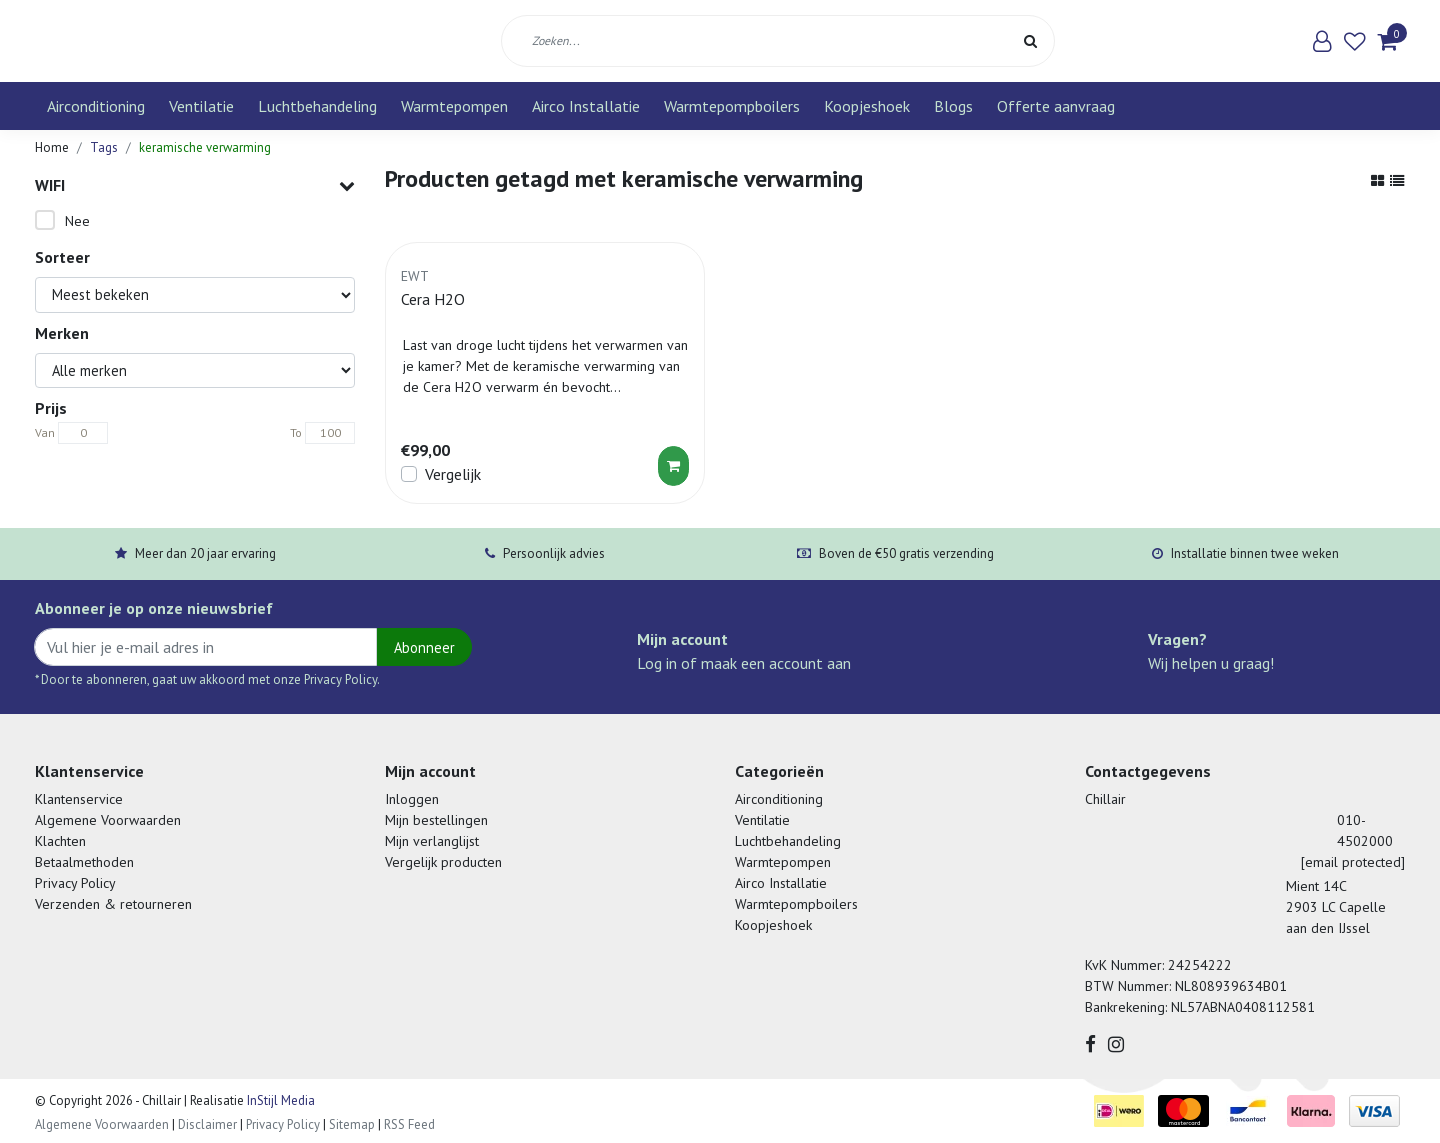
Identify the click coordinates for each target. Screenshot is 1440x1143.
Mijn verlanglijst (432, 841)
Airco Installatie (586, 106)
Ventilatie (201, 106)
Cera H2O (433, 299)
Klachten (60, 841)
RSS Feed (409, 1124)
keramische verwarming (205, 147)
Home (52, 147)
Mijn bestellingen (436, 820)
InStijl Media (279, 1100)
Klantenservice (79, 799)
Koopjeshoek (867, 106)
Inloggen (412, 799)
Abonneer (424, 647)
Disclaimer (207, 1124)
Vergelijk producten (443, 862)
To (296, 432)
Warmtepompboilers (732, 106)
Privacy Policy (75, 883)
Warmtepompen (454, 106)
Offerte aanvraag (1056, 106)
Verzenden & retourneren (113, 904)
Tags (104, 147)
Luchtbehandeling (317, 106)
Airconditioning (96, 106)
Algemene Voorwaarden (108, 820)
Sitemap (352, 1124)
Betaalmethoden (84, 862)
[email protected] (1353, 862)
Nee (77, 221)
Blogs (953, 106)
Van (45, 432)
